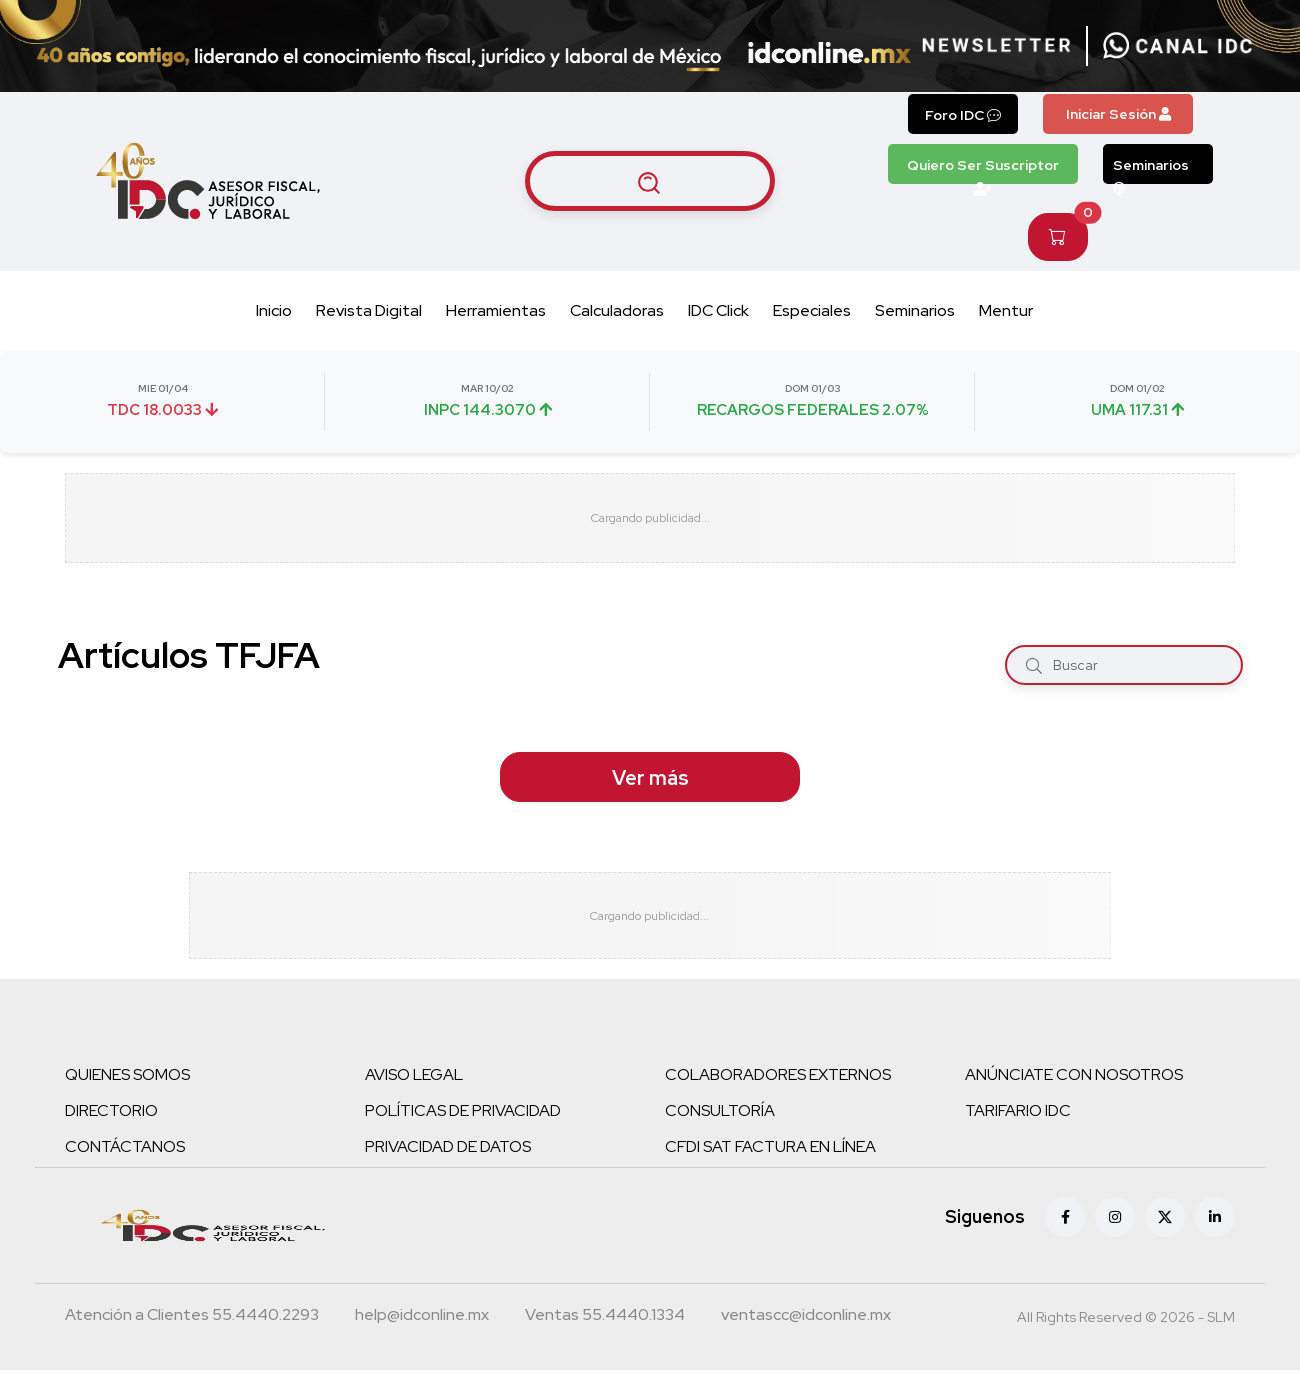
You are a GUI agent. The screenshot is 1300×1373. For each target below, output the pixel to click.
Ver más (650, 778)
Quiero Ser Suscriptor (983, 170)
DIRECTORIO (111, 1113)
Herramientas (496, 310)
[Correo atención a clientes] (422, 1320)
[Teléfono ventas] (605, 1320)
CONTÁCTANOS (125, 1149)
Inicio (274, 310)
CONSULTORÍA (720, 1113)
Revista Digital (369, 310)
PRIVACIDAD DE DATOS (448, 1149)
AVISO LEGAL (414, 1077)
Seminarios (1151, 170)
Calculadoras (617, 310)
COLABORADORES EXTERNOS (778, 1077)
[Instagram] (1115, 1220)
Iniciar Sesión (1118, 114)
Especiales (812, 310)
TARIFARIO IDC (1018, 1113)
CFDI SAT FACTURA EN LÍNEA (770, 1149)
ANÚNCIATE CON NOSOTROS (1074, 1077)
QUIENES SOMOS (127, 1077)
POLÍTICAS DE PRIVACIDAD (463, 1113)
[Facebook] (1065, 1220)
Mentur (1006, 310)
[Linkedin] (1215, 1220)
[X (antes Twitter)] (1165, 1220)
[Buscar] (1034, 664)
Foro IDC (963, 115)
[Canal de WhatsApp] (1178, 46)
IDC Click (718, 310)
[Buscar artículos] (650, 181)
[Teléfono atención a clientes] (192, 1320)
